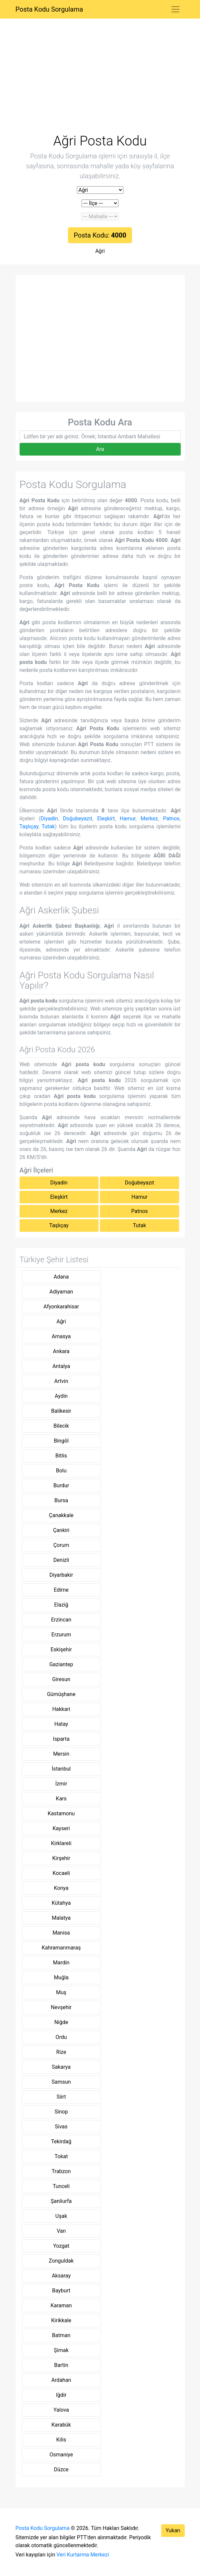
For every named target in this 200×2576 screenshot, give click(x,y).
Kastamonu (61, 1813)
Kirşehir (61, 1858)
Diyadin (49, 818)
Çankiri (61, 1530)
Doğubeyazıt (77, 818)
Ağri (100, 251)
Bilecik (61, 1426)
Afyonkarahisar (61, 1306)
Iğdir (61, 2395)
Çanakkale (61, 1515)
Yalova (61, 2410)
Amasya (61, 1336)
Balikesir (61, 1411)
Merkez (149, 818)
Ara (100, 449)
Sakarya (61, 2067)
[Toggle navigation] (175, 9)
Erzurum (61, 1634)
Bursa (61, 1500)
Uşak (61, 2216)
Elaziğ (61, 1605)
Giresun (61, 1679)
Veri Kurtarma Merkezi (82, 2554)
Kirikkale (61, 2320)
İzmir (61, 1784)
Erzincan (61, 1620)
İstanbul (61, 1769)
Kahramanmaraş (61, 1948)
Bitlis (61, 1455)
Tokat (61, 2156)
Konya (61, 1888)
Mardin (61, 1962)
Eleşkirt (106, 818)
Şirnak (61, 2350)
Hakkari (61, 1709)
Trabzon (61, 2171)
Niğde (61, 2022)
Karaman (61, 2305)
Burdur (61, 1485)
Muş (61, 1992)
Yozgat (61, 2246)
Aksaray (61, 2276)
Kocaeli (61, 1873)
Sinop (61, 2112)
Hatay (61, 1724)
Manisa (61, 1933)
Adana (61, 1277)
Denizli (61, 1560)
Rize (61, 2052)
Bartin (61, 2365)
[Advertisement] (100, 84)
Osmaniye (61, 2454)
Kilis (61, 2440)
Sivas (61, 2126)
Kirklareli (61, 1843)
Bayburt (61, 2290)
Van (61, 2231)
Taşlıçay (29, 826)
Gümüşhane (61, 1694)
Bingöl (61, 1441)
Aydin (61, 1396)
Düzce (61, 2469)
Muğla (61, 1977)
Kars (61, 1798)
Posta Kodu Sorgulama (49, 9)
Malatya (61, 1918)
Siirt (61, 2097)
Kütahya (61, 1903)
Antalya (61, 1366)
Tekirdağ (61, 2141)
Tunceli (61, 2186)
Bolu (61, 1470)
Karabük (61, 2425)
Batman (61, 2335)
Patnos (171, 818)
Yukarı (173, 2530)
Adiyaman (61, 1291)
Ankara (61, 1351)
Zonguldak (61, 2261)
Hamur (127, 818)
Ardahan (61, 2380)
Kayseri (61, 1828)
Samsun (61, 2082)
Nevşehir (61, 2007)
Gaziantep (61, 1664)
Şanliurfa (61, 2201)
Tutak (48, 826)
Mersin (61, 1754)
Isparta (61, 1739)
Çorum (61, 1545)
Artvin (61, 1381)
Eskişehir (61, 1649)
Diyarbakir (61, 1575)
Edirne (61, 1590)
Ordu (61, 2037)
